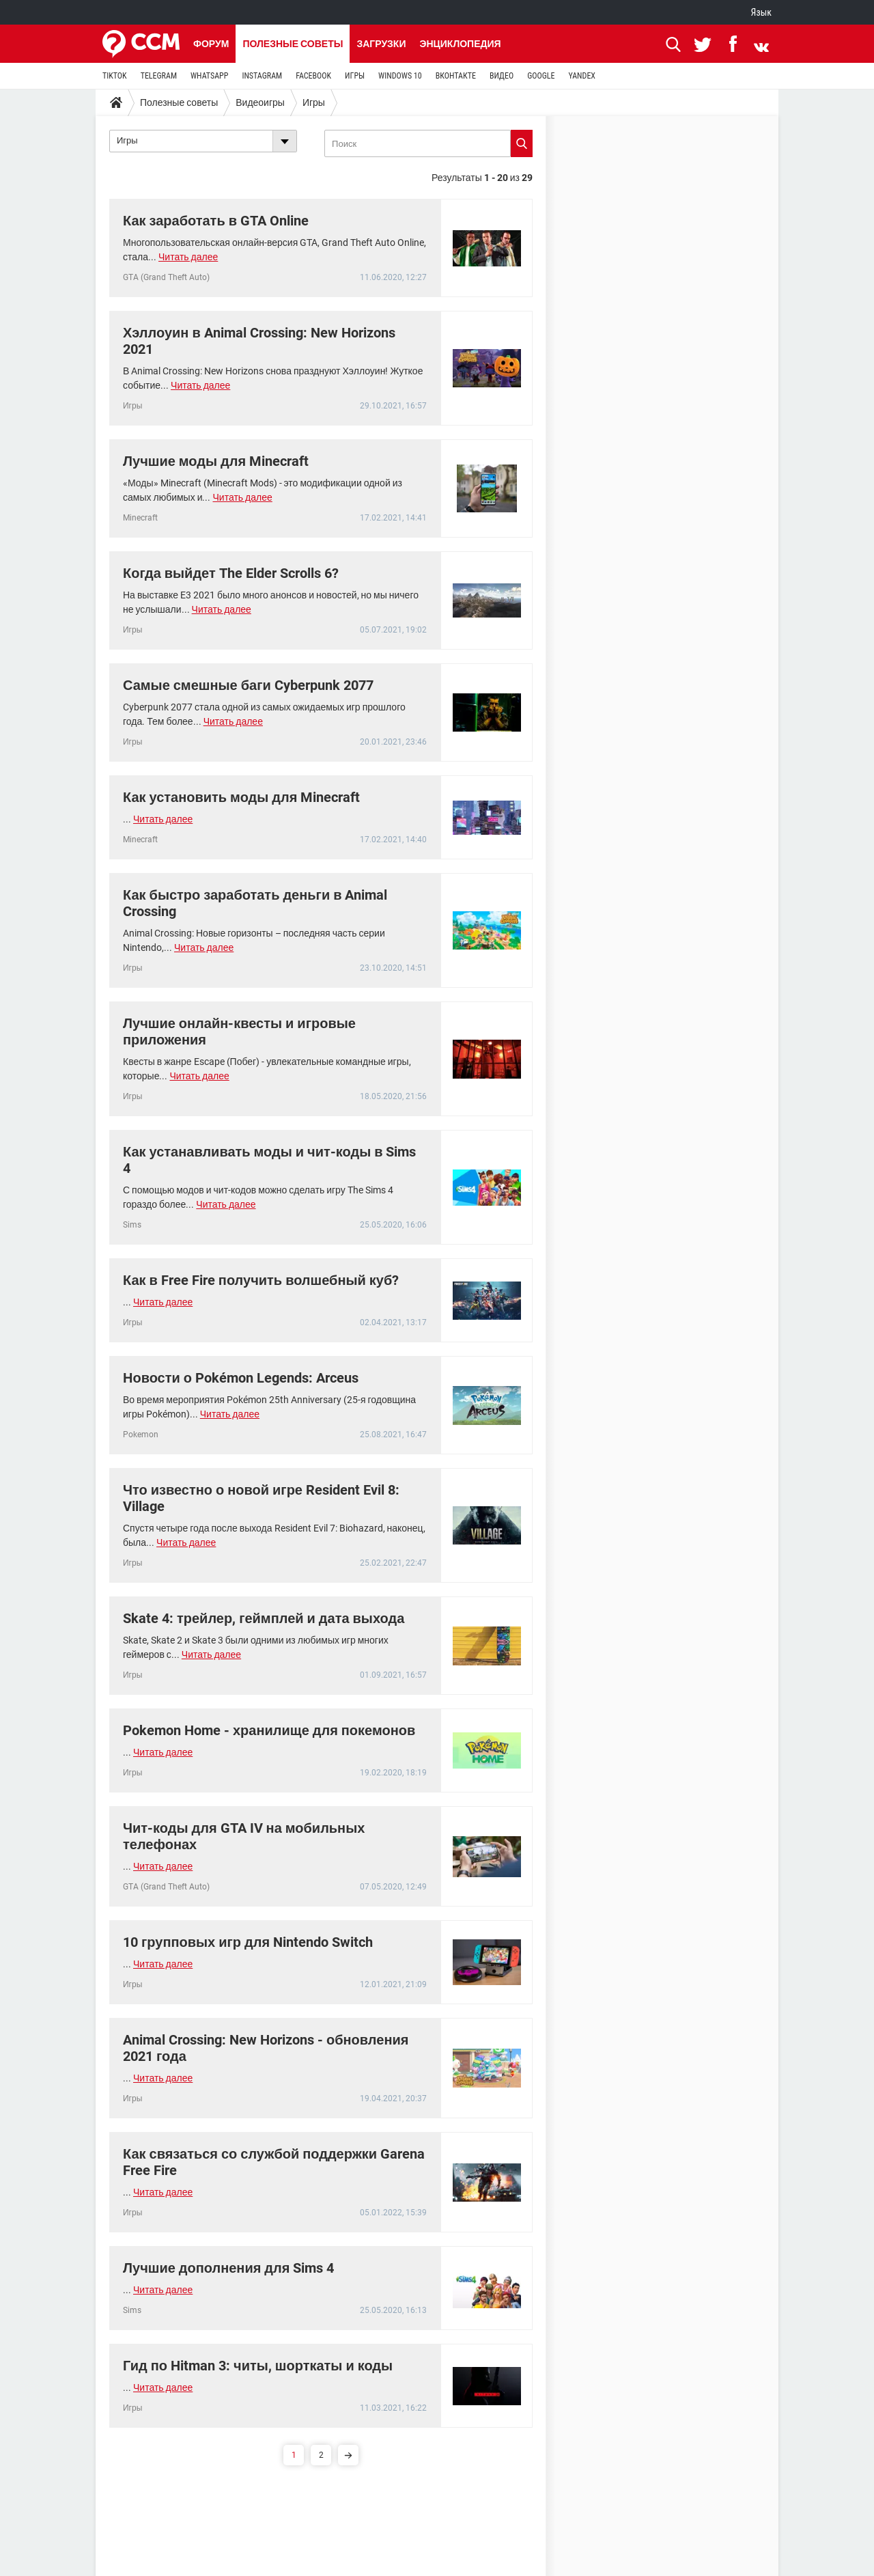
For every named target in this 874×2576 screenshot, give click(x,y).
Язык (761, 12)
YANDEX (581, 76)
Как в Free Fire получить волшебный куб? (261, 1280)
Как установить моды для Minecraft (241, 797)
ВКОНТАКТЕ (456, 76)
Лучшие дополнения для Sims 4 (228, 2268)
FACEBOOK (313, 76)
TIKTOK (114, 76)
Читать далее (188, 256)
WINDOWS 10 (400, 76)
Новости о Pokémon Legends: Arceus (240, 1378)
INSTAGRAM (262, 76)
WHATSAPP (209, 76)
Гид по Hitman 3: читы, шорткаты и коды (258, 2365)
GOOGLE (540, 76)
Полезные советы (292, 43)
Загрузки (381, 43)
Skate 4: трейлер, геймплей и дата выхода (263, 1618)
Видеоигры (260, 102)
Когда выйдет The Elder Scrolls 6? (231, 573)
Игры (313, 102)
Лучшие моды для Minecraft (216, 461)
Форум (211, 43)
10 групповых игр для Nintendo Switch (248, 1942)
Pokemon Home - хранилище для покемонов (269, 1730)
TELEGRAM (159, 76)
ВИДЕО (501, 76)
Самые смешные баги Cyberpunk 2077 (248, 685)
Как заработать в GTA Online (216, 220)
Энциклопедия (460, 43)
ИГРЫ (355, 76)
